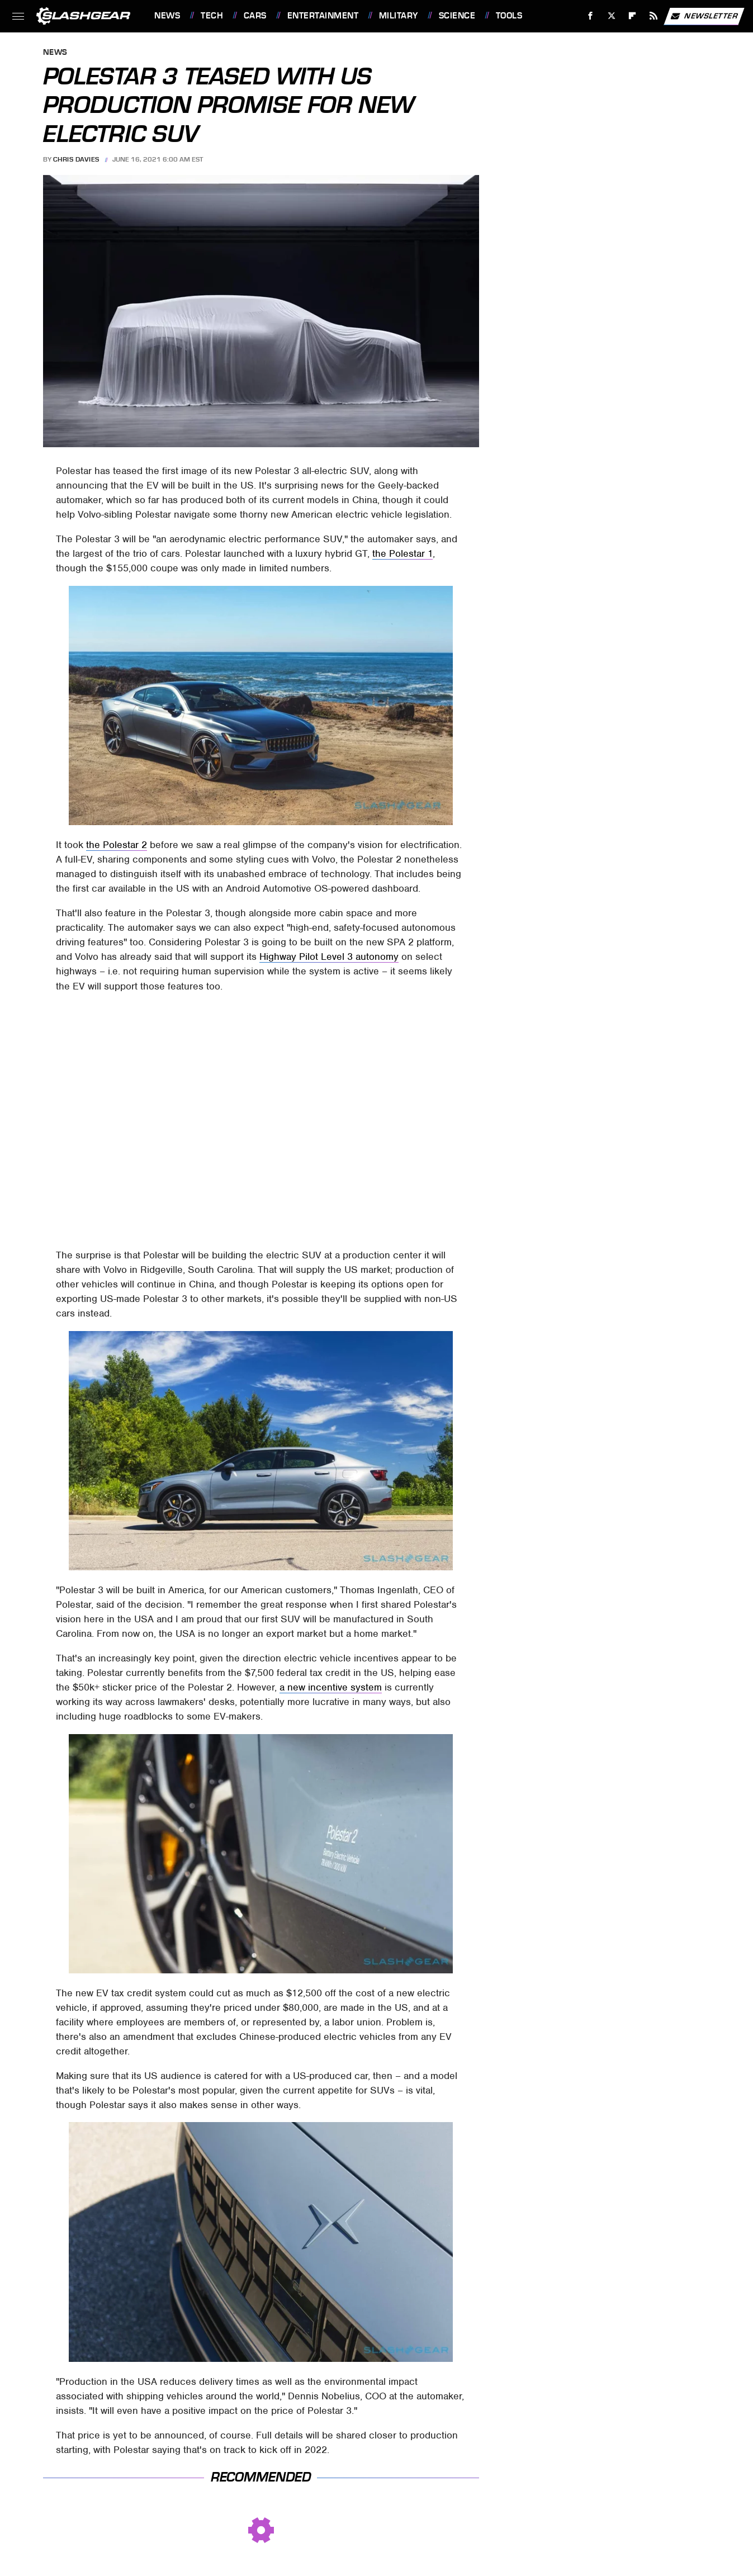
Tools (509, 16)
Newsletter (704, 16)
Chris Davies (76, 159)
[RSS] (654, 16)
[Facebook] (590, 16)
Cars (255, 16)
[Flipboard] (632, 16)
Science (457, 16)
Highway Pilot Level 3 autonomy (329, 956)
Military (398, 16)
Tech (212, 16)
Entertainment (323, 16)
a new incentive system (331, 1687)
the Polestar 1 (402, 553)
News (167, 16)
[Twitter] (611, 16)
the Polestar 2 (116, 845)
